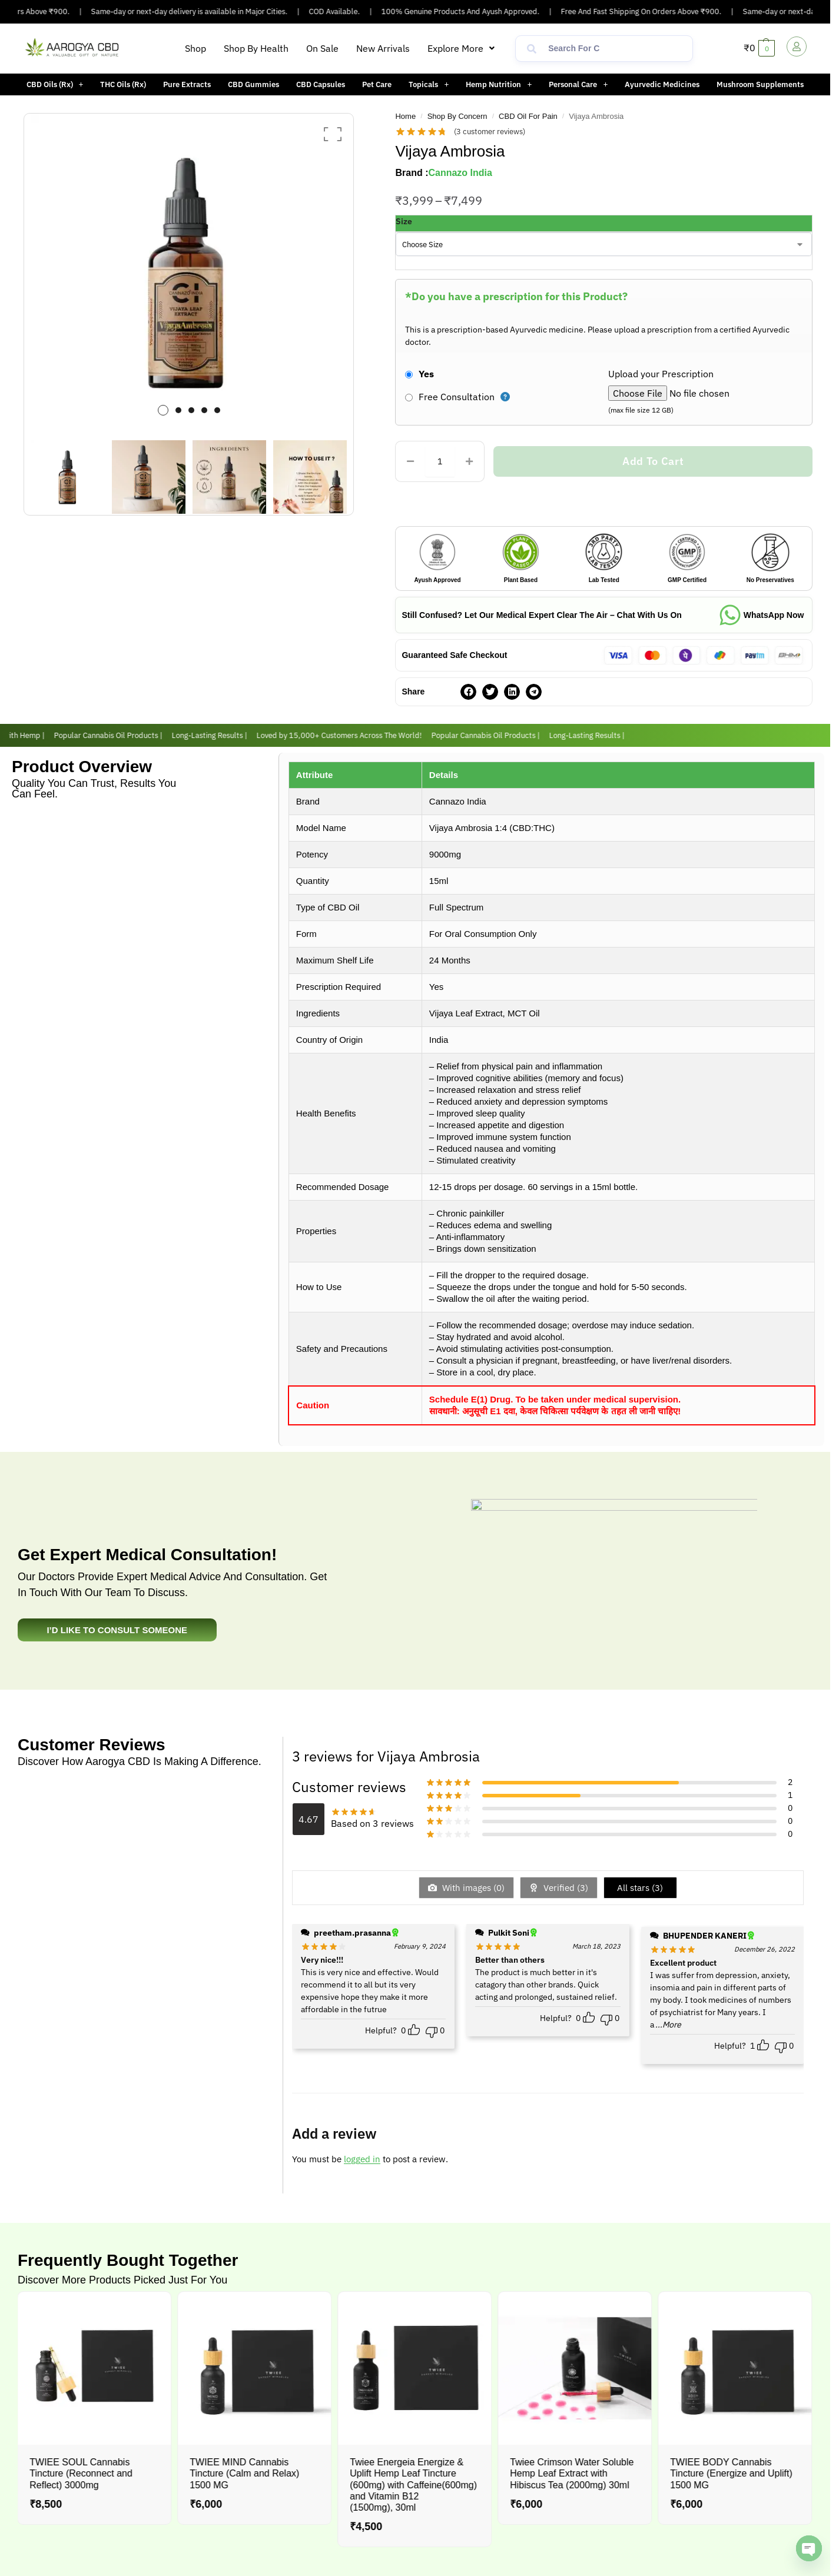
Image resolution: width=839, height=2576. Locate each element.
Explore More (461, 48)
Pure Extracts (187, 84)
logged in (362, 2159)
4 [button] (204, 410)
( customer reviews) (489, 131)
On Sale (322, 48)
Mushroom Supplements (760, 84)
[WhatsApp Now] (730, 615)
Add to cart (653, 461)
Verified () (564, 1887)
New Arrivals (383, 48)
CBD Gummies (253, 84)
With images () (472, 1887)
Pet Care (377, 84)
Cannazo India (460, 173)
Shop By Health (256, 48)
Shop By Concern (457, 116)
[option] (189, 272)
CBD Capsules (320, 84)
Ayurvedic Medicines (662, 84)
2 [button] (178, 410)
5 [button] (217, 410)
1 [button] (163, 410)
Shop (195, 48)
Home (405, 116)
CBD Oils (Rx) (55, 84)
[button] (461, 48)
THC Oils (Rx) (123, 84)
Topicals (429, 84)
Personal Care (578, 84)
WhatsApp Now (774, 615)
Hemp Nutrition (499, 84)
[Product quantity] (440, 461)
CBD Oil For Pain (528, 116)
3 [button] (191, 410)
